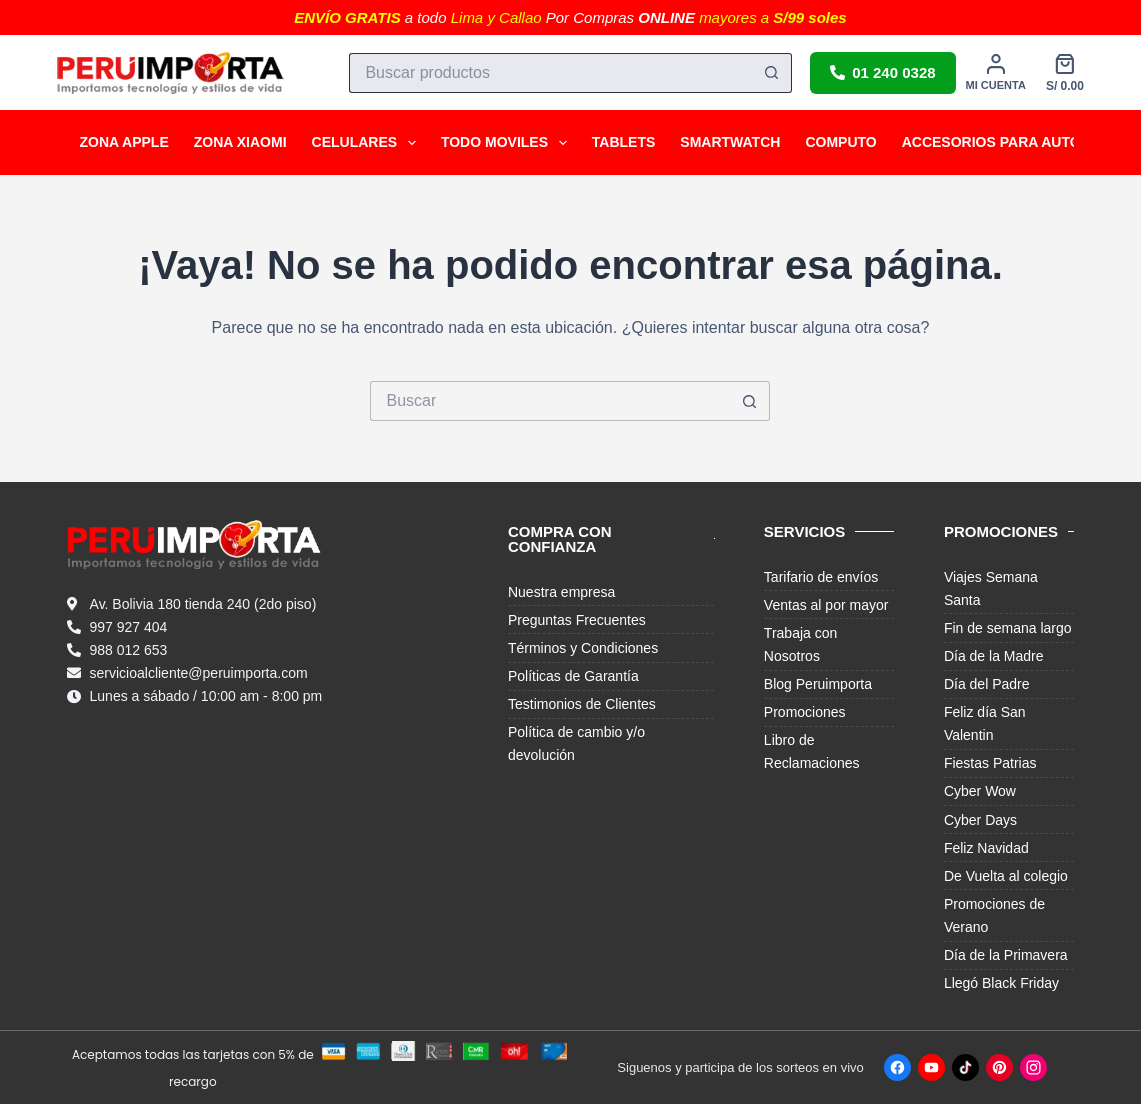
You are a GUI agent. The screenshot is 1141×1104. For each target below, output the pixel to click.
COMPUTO (840, 142)
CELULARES (368, 143)
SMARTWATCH (730, 142)
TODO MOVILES (508, 143)
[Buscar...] (550, 73)
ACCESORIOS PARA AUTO (991, 142)
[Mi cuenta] (996, 72)
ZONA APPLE (124, 142)
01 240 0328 (883, 72)
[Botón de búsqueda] (772, 73)
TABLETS (624, 142)
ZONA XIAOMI (240, 142)
